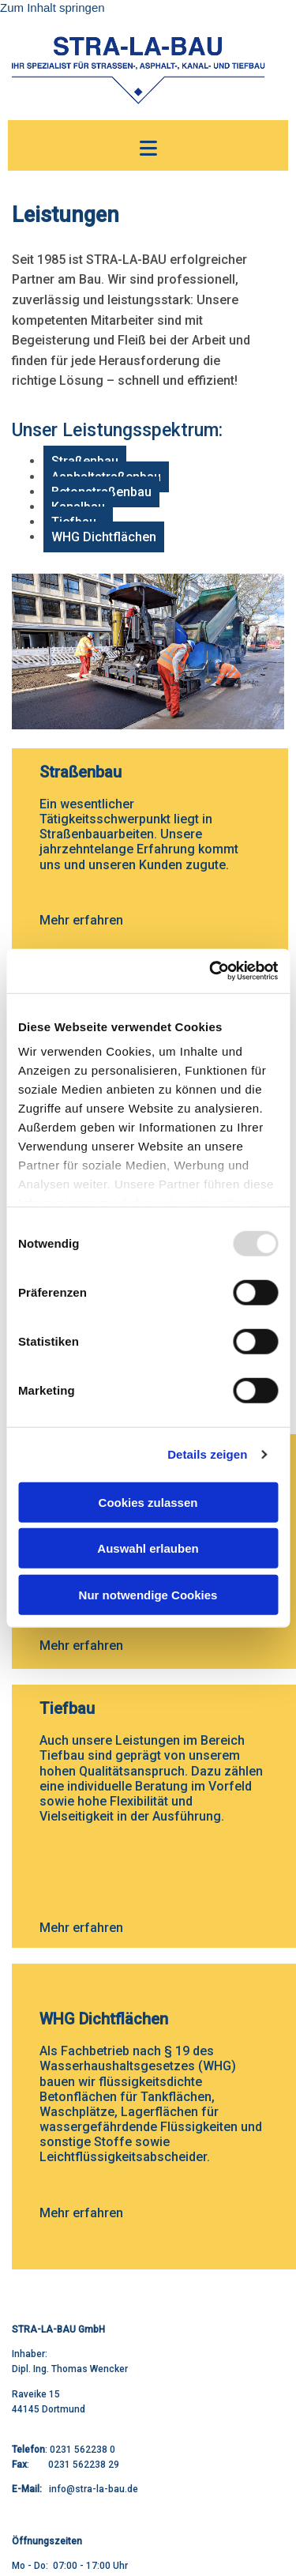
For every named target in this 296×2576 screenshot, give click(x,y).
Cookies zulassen (148, 1501)
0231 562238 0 (82, 2449)
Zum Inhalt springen (52, 7)
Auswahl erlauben (147, 1548)
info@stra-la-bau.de (93, 2489)
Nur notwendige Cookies (148, 1594)
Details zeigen (207, 1454)
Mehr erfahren (81, 920)
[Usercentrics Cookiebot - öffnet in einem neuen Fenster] (211, 971)
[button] (148, 148)
